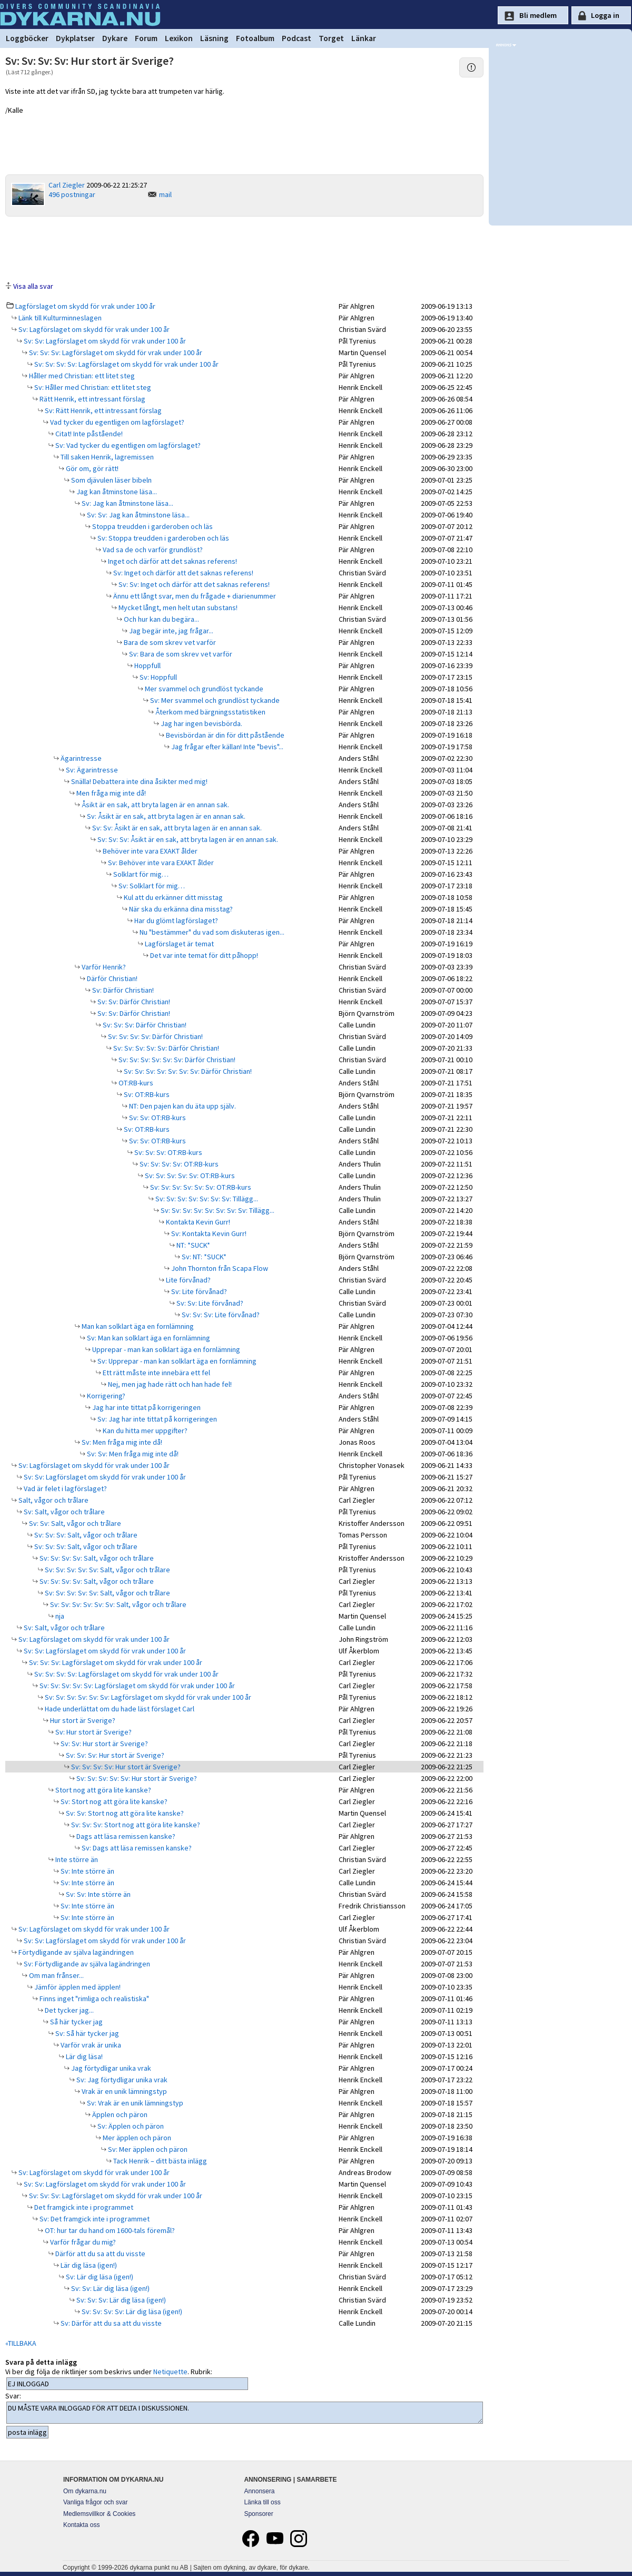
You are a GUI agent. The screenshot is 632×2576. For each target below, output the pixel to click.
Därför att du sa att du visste (99, 2253)
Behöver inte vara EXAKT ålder (149, 851)
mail (165, 194)
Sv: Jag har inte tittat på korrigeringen (156, 1419)
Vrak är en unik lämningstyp (123, 2091)
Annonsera (259, 2491)
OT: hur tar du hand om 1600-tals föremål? (109, 2230)
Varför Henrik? (103, 967)
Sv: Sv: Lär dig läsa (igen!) (110, 2288)
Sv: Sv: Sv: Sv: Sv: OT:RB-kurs (189, 1175)
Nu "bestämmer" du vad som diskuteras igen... (211, 932)
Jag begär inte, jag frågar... (170, 630)
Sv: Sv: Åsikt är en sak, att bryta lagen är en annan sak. (176, 827)
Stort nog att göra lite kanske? (102, 1790)
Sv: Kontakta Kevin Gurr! (208, 1233)
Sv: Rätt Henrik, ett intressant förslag (102, 410)
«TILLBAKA (20, 2343)
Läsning (214, 38)
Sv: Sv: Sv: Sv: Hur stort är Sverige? (125, 1766)
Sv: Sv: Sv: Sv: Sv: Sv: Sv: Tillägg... (206, 1198)
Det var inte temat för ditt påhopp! (203, 955)
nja (59, 1616)
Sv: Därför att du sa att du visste (110, 2323)
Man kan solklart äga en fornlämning (137, 1326)
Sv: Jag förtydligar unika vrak (121, 2079)
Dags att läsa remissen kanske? (125, 1836)
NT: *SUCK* (192, 1245)
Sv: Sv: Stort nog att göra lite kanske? (124, 1813)
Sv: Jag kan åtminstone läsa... (126, 503)
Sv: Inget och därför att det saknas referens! (182, 572)
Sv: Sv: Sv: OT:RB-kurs (167, 1152)
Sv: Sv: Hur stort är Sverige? (103, 1743)
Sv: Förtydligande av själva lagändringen (86, 1963)
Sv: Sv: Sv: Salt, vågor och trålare (85, 1535)
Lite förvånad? (187, 1280)
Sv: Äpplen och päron (130, 2126)
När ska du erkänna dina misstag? (180, 909)
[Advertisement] (244, 248)
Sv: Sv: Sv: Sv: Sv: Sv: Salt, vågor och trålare (117, 1604)
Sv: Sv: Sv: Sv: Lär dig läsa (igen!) (131, 2311)
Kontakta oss (81, 2525)
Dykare (114, 38)
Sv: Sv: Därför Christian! (133, 1001)
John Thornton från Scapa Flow (219, 1268)
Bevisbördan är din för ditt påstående (224, 735)
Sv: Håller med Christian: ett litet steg (92, 387)
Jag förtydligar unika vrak (110, 2068)
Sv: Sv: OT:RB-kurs (156, 1117)
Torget (331, 38)
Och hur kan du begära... (160, 619)
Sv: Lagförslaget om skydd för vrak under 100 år (93, 329)
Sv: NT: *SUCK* (203, 1256)
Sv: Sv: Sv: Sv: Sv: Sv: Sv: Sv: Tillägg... (216, 1210)
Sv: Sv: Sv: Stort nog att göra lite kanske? (135, 1824)
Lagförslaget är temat (178, 943)
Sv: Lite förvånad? (198, 1291)
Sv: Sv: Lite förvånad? (209, 1303)
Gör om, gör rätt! (91, 468)
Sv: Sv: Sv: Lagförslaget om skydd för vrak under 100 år (114, 352)
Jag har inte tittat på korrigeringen (146, 1407)
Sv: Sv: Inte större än (97, 1894)
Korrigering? (105, 1395)
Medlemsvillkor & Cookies (99, 2514)
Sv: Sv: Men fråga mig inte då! (132, 1453)
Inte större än (76, 1859)
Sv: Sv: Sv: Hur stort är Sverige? (114, 1755)
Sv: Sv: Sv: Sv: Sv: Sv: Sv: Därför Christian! (187, 1071)
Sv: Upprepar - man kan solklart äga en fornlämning (176, 1361)
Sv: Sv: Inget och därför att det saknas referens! (193, 584)
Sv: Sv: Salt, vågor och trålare (74, 1523)
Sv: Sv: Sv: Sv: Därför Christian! (154, 1036)
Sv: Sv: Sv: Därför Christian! (143, 1025)
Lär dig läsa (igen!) (88, 2265)
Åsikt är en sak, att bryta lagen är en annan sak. (154, 804)
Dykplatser (75, 38)
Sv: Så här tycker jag (86, 2033)
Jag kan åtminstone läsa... (116, 491)
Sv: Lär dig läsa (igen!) (98, 2276)
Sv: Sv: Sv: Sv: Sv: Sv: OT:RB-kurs (200, 1187)
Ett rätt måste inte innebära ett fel (155, 1372)
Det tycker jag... (68, 2010)
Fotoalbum (255, 38)
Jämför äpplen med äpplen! (77, 1987)
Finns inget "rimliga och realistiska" (93, 1998)
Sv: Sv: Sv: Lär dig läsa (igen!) (120, 2300)
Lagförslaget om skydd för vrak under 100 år (85, 306)
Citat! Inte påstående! (88, 433)
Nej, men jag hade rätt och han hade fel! (169, 1384)
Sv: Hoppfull (157, 677)
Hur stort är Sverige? (81, 1720)
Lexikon (179, 38)
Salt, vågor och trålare (52, 1500)
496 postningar (71, 194)
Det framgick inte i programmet (83, 2207)
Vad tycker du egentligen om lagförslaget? (116, 422)
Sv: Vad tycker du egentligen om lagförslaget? (127, 445)
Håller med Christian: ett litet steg (81, 375)
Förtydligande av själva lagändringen (75, 1952)
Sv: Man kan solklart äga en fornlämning (147, 1338)
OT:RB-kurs (135, 1083)
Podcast (296, 38)
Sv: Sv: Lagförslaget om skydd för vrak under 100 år (104, 341)
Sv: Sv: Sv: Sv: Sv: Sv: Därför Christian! (176, 1059)
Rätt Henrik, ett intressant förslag (91, 399)
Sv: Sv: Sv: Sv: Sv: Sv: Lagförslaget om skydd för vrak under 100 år (147, 1697)
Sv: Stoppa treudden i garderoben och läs (162, 538)
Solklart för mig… (140, 874)
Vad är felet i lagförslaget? (64, 1488)
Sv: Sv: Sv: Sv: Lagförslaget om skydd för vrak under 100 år (126, 364)
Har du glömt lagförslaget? (175, 920)
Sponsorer (258, 2514)
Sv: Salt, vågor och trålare (63, 1511)
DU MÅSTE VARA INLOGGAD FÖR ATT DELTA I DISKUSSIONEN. (244, 2413)
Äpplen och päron (119, 2114)
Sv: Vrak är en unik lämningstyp (134, 2103)
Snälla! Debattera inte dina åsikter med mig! (139, 781)
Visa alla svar (33, 286)
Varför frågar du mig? (82, 2242)
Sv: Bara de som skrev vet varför (179, 654)
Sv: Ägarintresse (91, 770)
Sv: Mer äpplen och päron (146, 2149)
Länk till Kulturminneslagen (59, 317)
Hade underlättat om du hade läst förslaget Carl (118, 1708)
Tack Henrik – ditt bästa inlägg (159, 2161)
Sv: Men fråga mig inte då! (121, 1442)
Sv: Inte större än (86, 1871)
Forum (146, 38)
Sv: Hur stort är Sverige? (93, 1732)
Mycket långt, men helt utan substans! (177, 607)
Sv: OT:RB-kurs (146, 1094)
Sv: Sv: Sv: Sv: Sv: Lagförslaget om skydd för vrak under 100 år (136, 1685)
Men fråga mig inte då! (110, 793)
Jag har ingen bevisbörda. (200, 723)
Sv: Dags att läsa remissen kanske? (136, 1848)
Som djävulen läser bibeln (111, 480)
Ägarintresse (80, 758)
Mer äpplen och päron (136, 2137)
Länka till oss (262, 2502)
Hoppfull (147, 665)
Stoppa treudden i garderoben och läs (152, 526)
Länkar (363, 38)
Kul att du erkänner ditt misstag (172, 897)
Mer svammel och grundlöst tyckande (203, 688)
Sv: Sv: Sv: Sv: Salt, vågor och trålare (96, 1558)
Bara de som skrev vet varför (169, 642)
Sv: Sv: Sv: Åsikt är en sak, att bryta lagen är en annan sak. (187, 839)
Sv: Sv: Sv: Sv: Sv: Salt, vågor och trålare (106, 1569)
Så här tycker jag (75, 2021)
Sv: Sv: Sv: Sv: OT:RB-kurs (178, 1164)
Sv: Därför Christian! (122, 990)
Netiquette (170, 2371)
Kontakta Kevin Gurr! (197, 1222)
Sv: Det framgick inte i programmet (94, 2219)
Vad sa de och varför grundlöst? (152, 549)
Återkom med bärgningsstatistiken (209, 712)
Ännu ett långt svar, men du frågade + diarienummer (194, 596)
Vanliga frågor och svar (95, 2502)
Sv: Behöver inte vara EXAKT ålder (160, 862)
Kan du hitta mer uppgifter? (144, 1430)
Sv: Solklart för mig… (151, 885)
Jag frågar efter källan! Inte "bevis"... (226, 746)
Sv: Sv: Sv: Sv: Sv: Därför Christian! (165, 1048)
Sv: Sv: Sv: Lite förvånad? (220, 1314)
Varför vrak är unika (90, 2045)
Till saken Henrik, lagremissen (106, 457)
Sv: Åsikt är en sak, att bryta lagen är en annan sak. (165, 816)
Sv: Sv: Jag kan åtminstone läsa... (137, 515)
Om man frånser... (55, 1975)
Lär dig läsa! (83, 2056)
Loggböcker (27, 38)
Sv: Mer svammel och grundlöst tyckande (214, 700)
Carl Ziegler (66, 185)
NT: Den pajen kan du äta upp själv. (181, 1106)
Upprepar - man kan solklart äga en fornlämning (165, 1349)
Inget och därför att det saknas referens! (171, 561)
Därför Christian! (111, 978)
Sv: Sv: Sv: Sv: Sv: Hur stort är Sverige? (136, 1778)
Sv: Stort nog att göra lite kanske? (113, 1801)
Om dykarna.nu (84, 2491)
